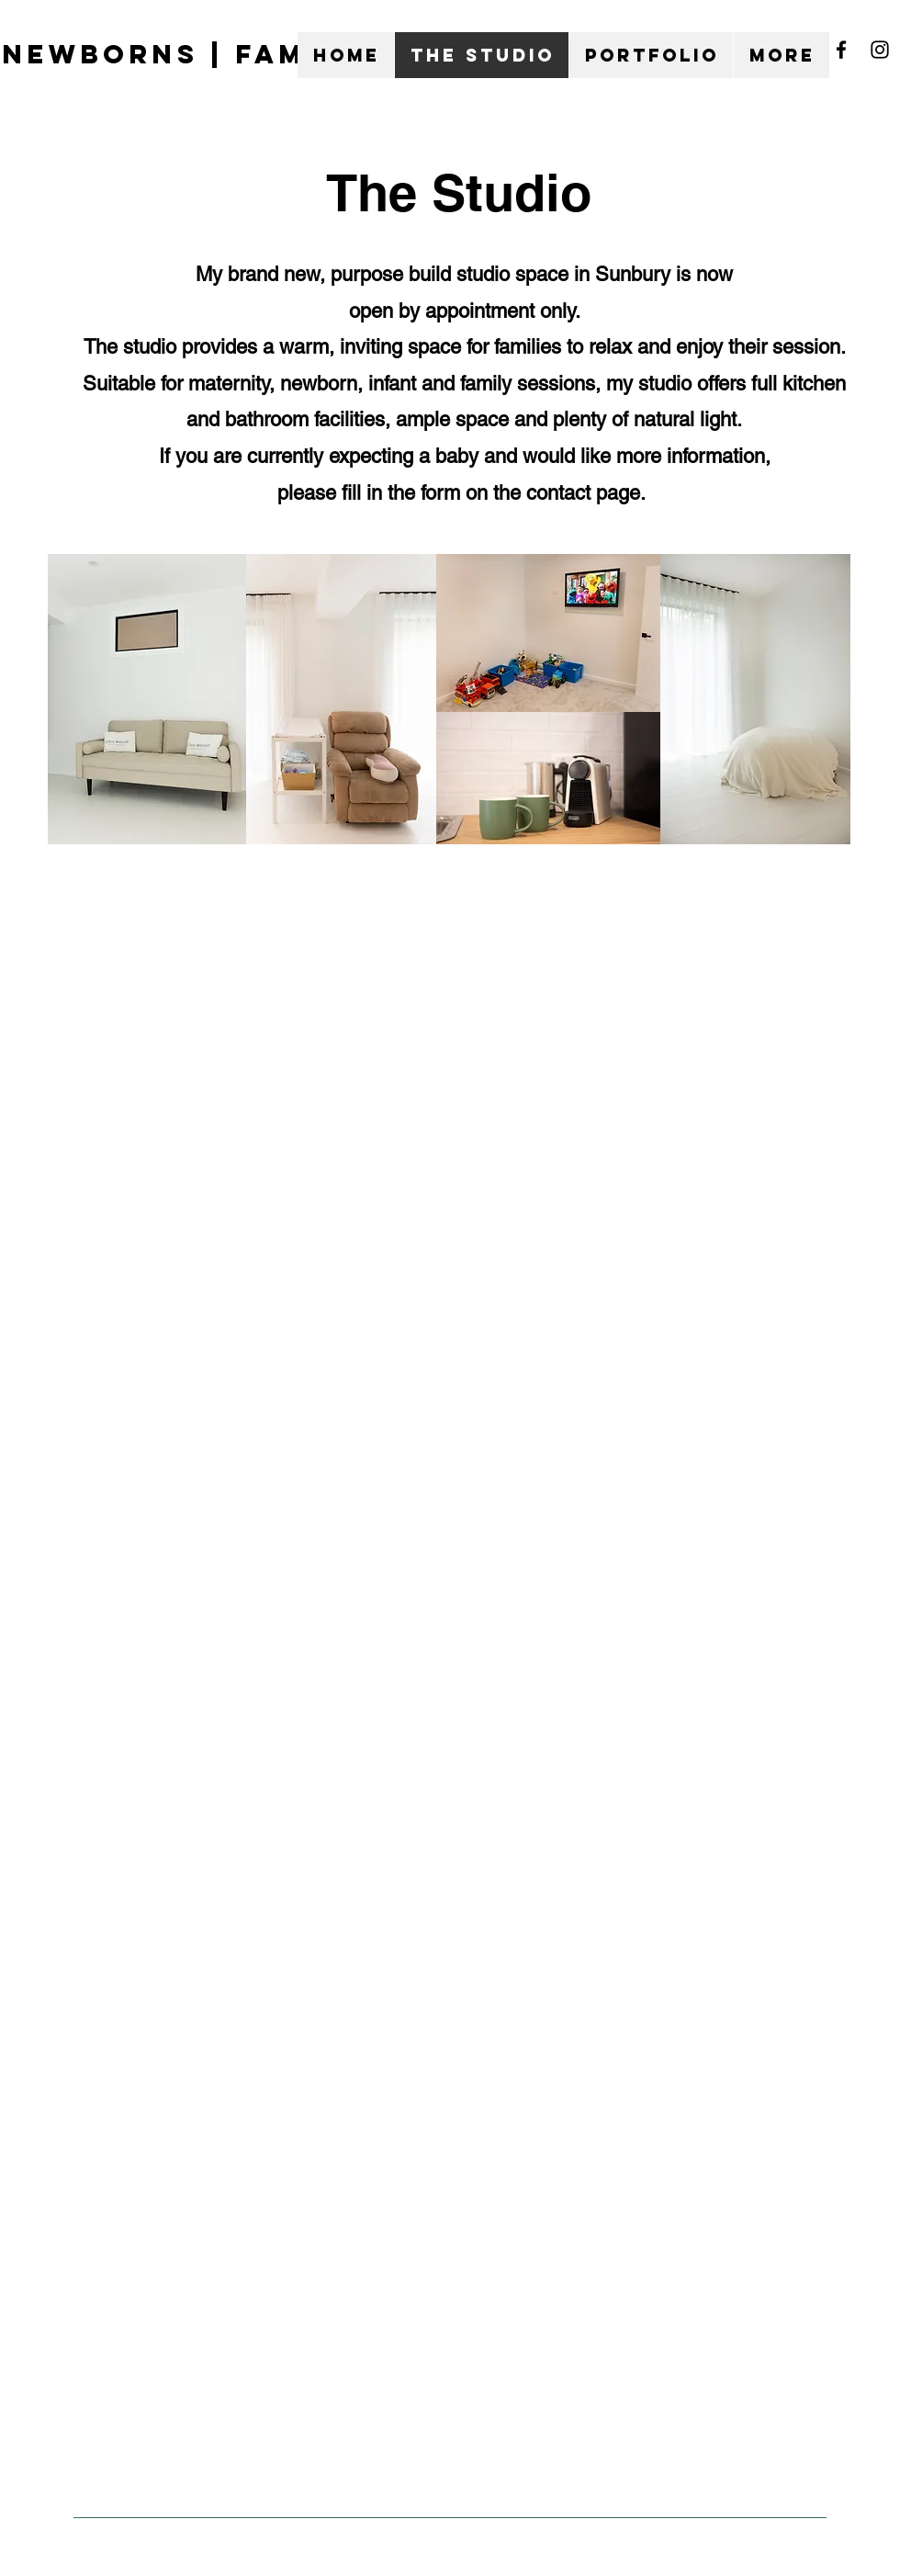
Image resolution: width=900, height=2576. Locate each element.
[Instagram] (880, 50)
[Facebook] (841, 50)
